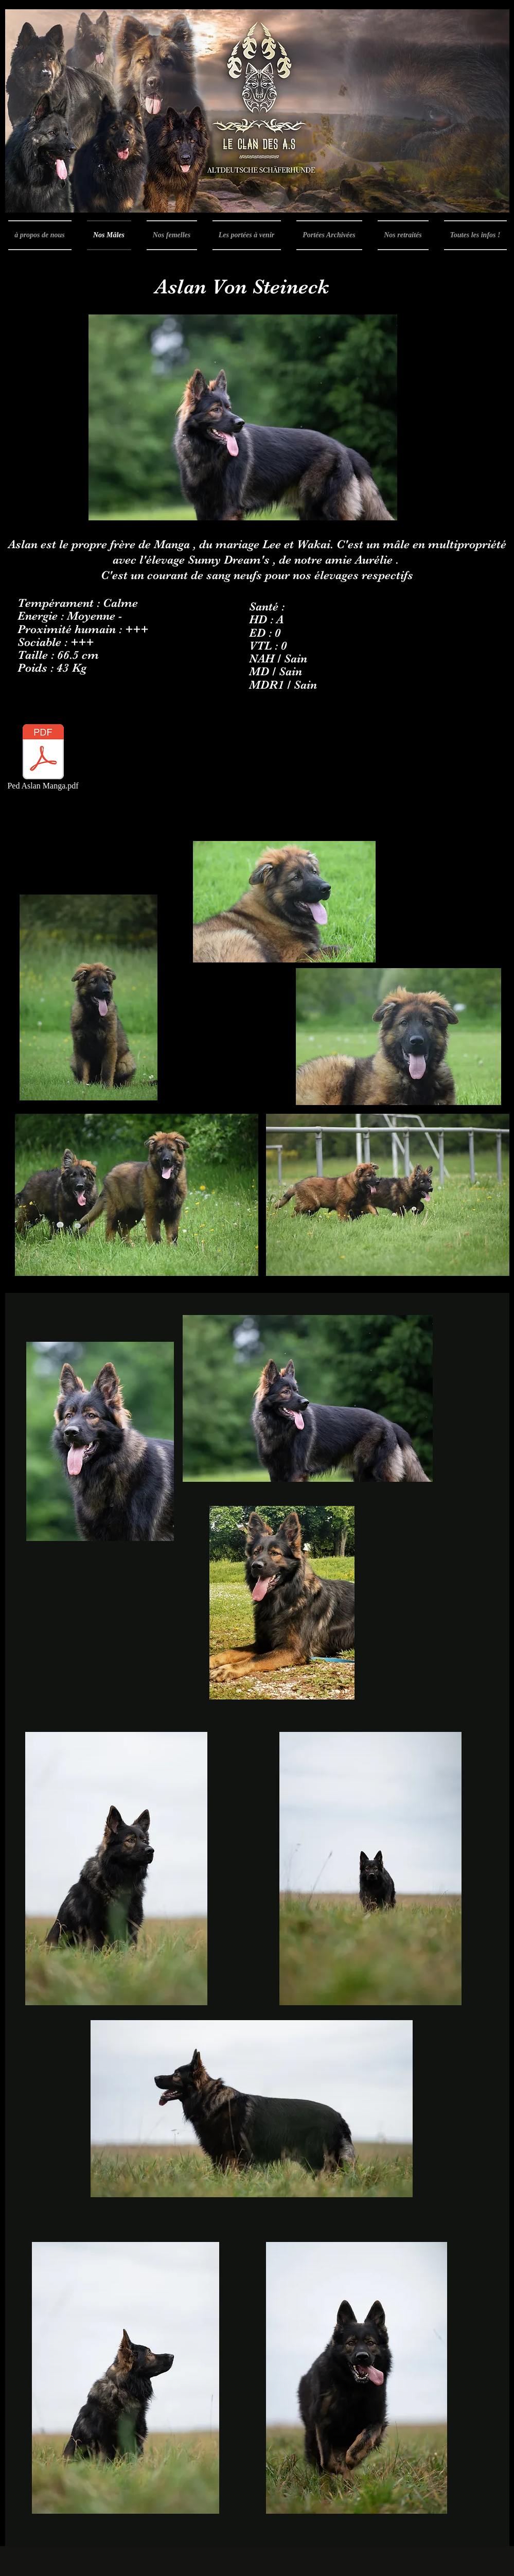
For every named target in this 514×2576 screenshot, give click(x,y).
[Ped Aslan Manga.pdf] (43, 758)
